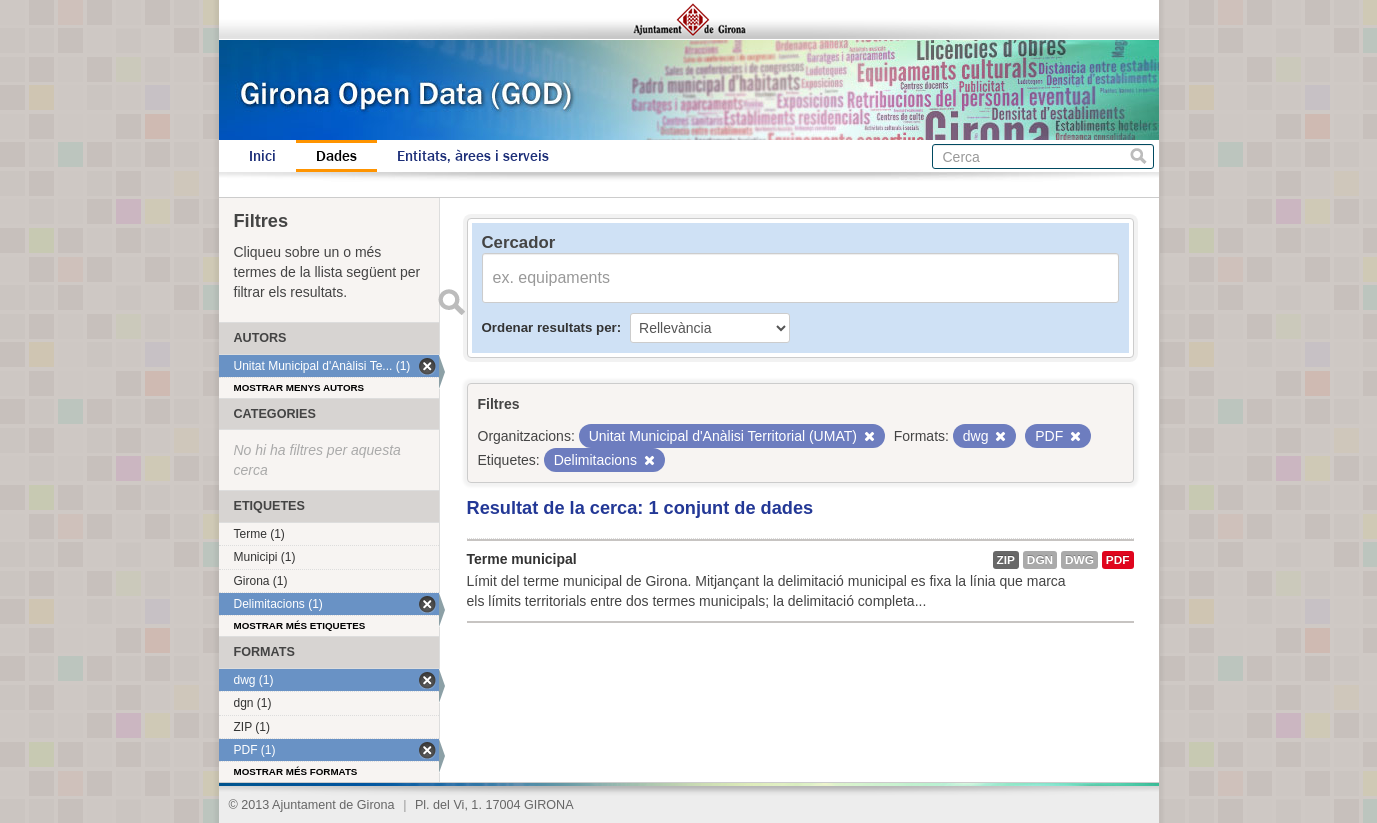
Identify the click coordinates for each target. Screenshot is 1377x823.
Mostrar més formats (296, 771)
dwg (1079, 560)
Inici (262, 156)
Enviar (452, 302)
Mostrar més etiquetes (300, 625)
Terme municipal (522, 559)
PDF (1118, 560)
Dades (336, 156)
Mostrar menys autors (299, 387)
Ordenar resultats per (549, 327)
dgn (1040, 560)
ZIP (1006, 560)
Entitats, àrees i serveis (473, 156)
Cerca (1138, 156)
